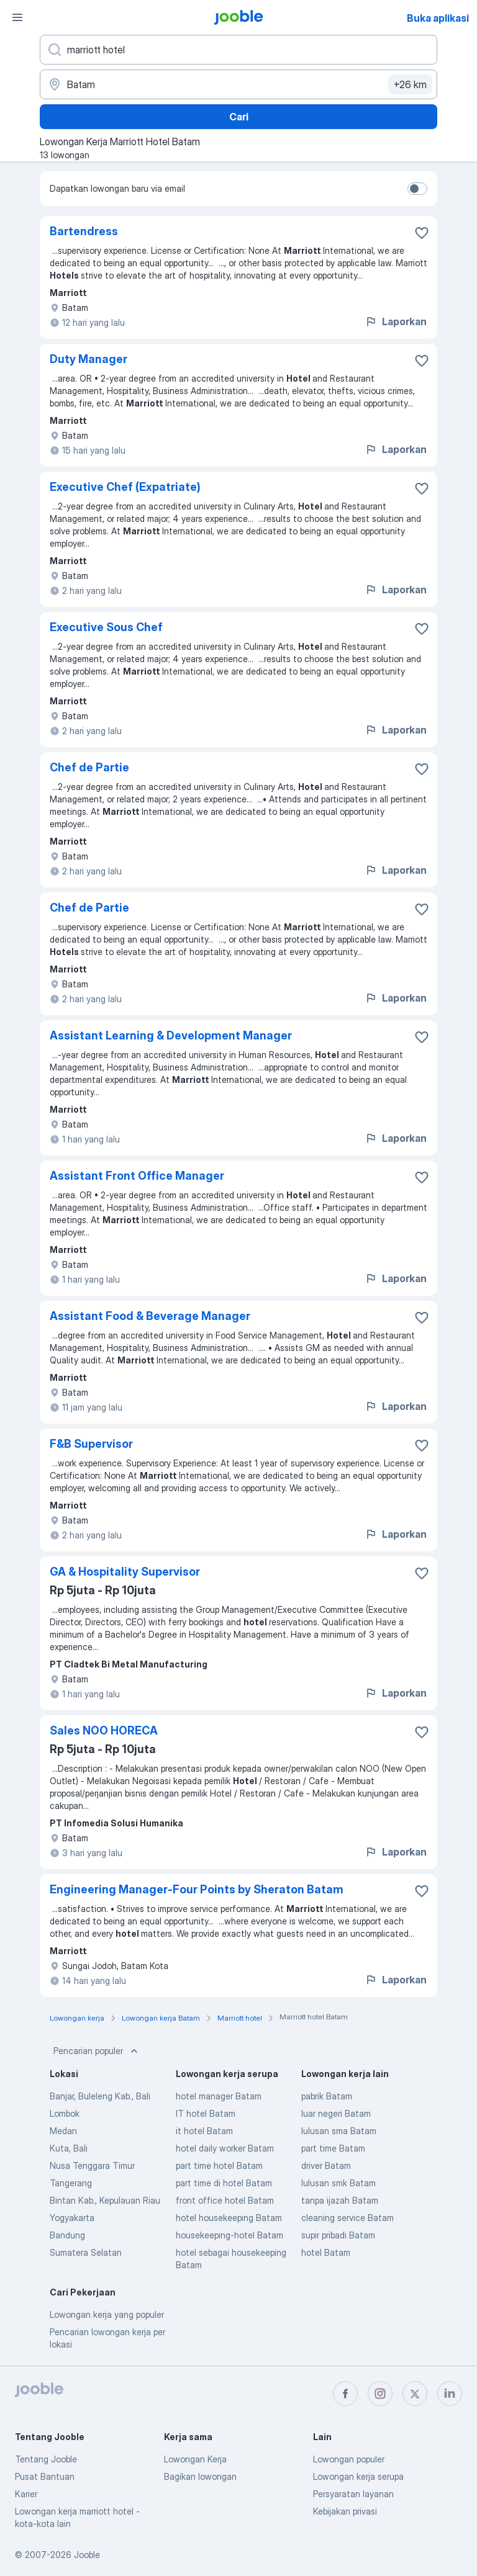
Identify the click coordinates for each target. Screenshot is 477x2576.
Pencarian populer (96, 2051)
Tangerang (71, 2183)
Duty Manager (88, 359)
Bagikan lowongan (200, 2476)
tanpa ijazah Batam (339, 2200)
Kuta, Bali (69, 2148)
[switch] (417, 188)
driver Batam (326, 2165)
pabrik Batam (326, 2096)
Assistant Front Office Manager (137, 1175)
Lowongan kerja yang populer (107, 2314)
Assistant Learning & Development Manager (171, 1035)
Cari (238, 116)
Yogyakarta (72, 2217)
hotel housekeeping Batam (229, 2217)
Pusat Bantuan (45, 2476)
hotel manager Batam (218, 2096)
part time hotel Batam (219, 2165)
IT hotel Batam (205, 2113)
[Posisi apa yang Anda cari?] (238, 50)
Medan (63, 2130)
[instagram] (380, 2393)
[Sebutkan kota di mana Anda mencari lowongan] (238, 84)
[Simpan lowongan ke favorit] (421, 233)
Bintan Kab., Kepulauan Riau (105, 2200)
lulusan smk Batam (338, 2183)
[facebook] (345, 2393)
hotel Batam (325, 2252)
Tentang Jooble (46, 2459)
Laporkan (396, 321)
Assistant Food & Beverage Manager (150, 1315)
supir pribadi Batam (338, 2235)
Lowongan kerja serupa (358, 2476)
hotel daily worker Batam (225, 2148)
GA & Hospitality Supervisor (125, 1571)
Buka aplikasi (438, 18)
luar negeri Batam (336, 2113)
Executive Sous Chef (106, 627)
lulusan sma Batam (338, 2130)
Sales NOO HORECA (104, 1730)
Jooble (87, 2554)
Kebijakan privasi (345, 2511)
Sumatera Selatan (86, 2252)
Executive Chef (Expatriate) (125, 486)
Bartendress (84, 231)
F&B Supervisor (91, 1443)
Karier (26, 2493)
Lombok (65, 2113)
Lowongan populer (348, 2459)
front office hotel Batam (225, 2200)
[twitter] (414, 2393)
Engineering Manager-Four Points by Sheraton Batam (196, 1889)
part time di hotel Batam (224, 2183)
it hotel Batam (204, 2130)
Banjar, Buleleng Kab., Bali (100, 2096)
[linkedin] (449, 2393)
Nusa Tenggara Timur (92, 2165)
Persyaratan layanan (353, 2493)
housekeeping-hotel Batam (229, 2235)
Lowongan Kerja (195, 2459)
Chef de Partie (89, 767)
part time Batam (333, 2148)
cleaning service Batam (347, 2217)
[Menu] (17, 17)
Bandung (67, 2235)
